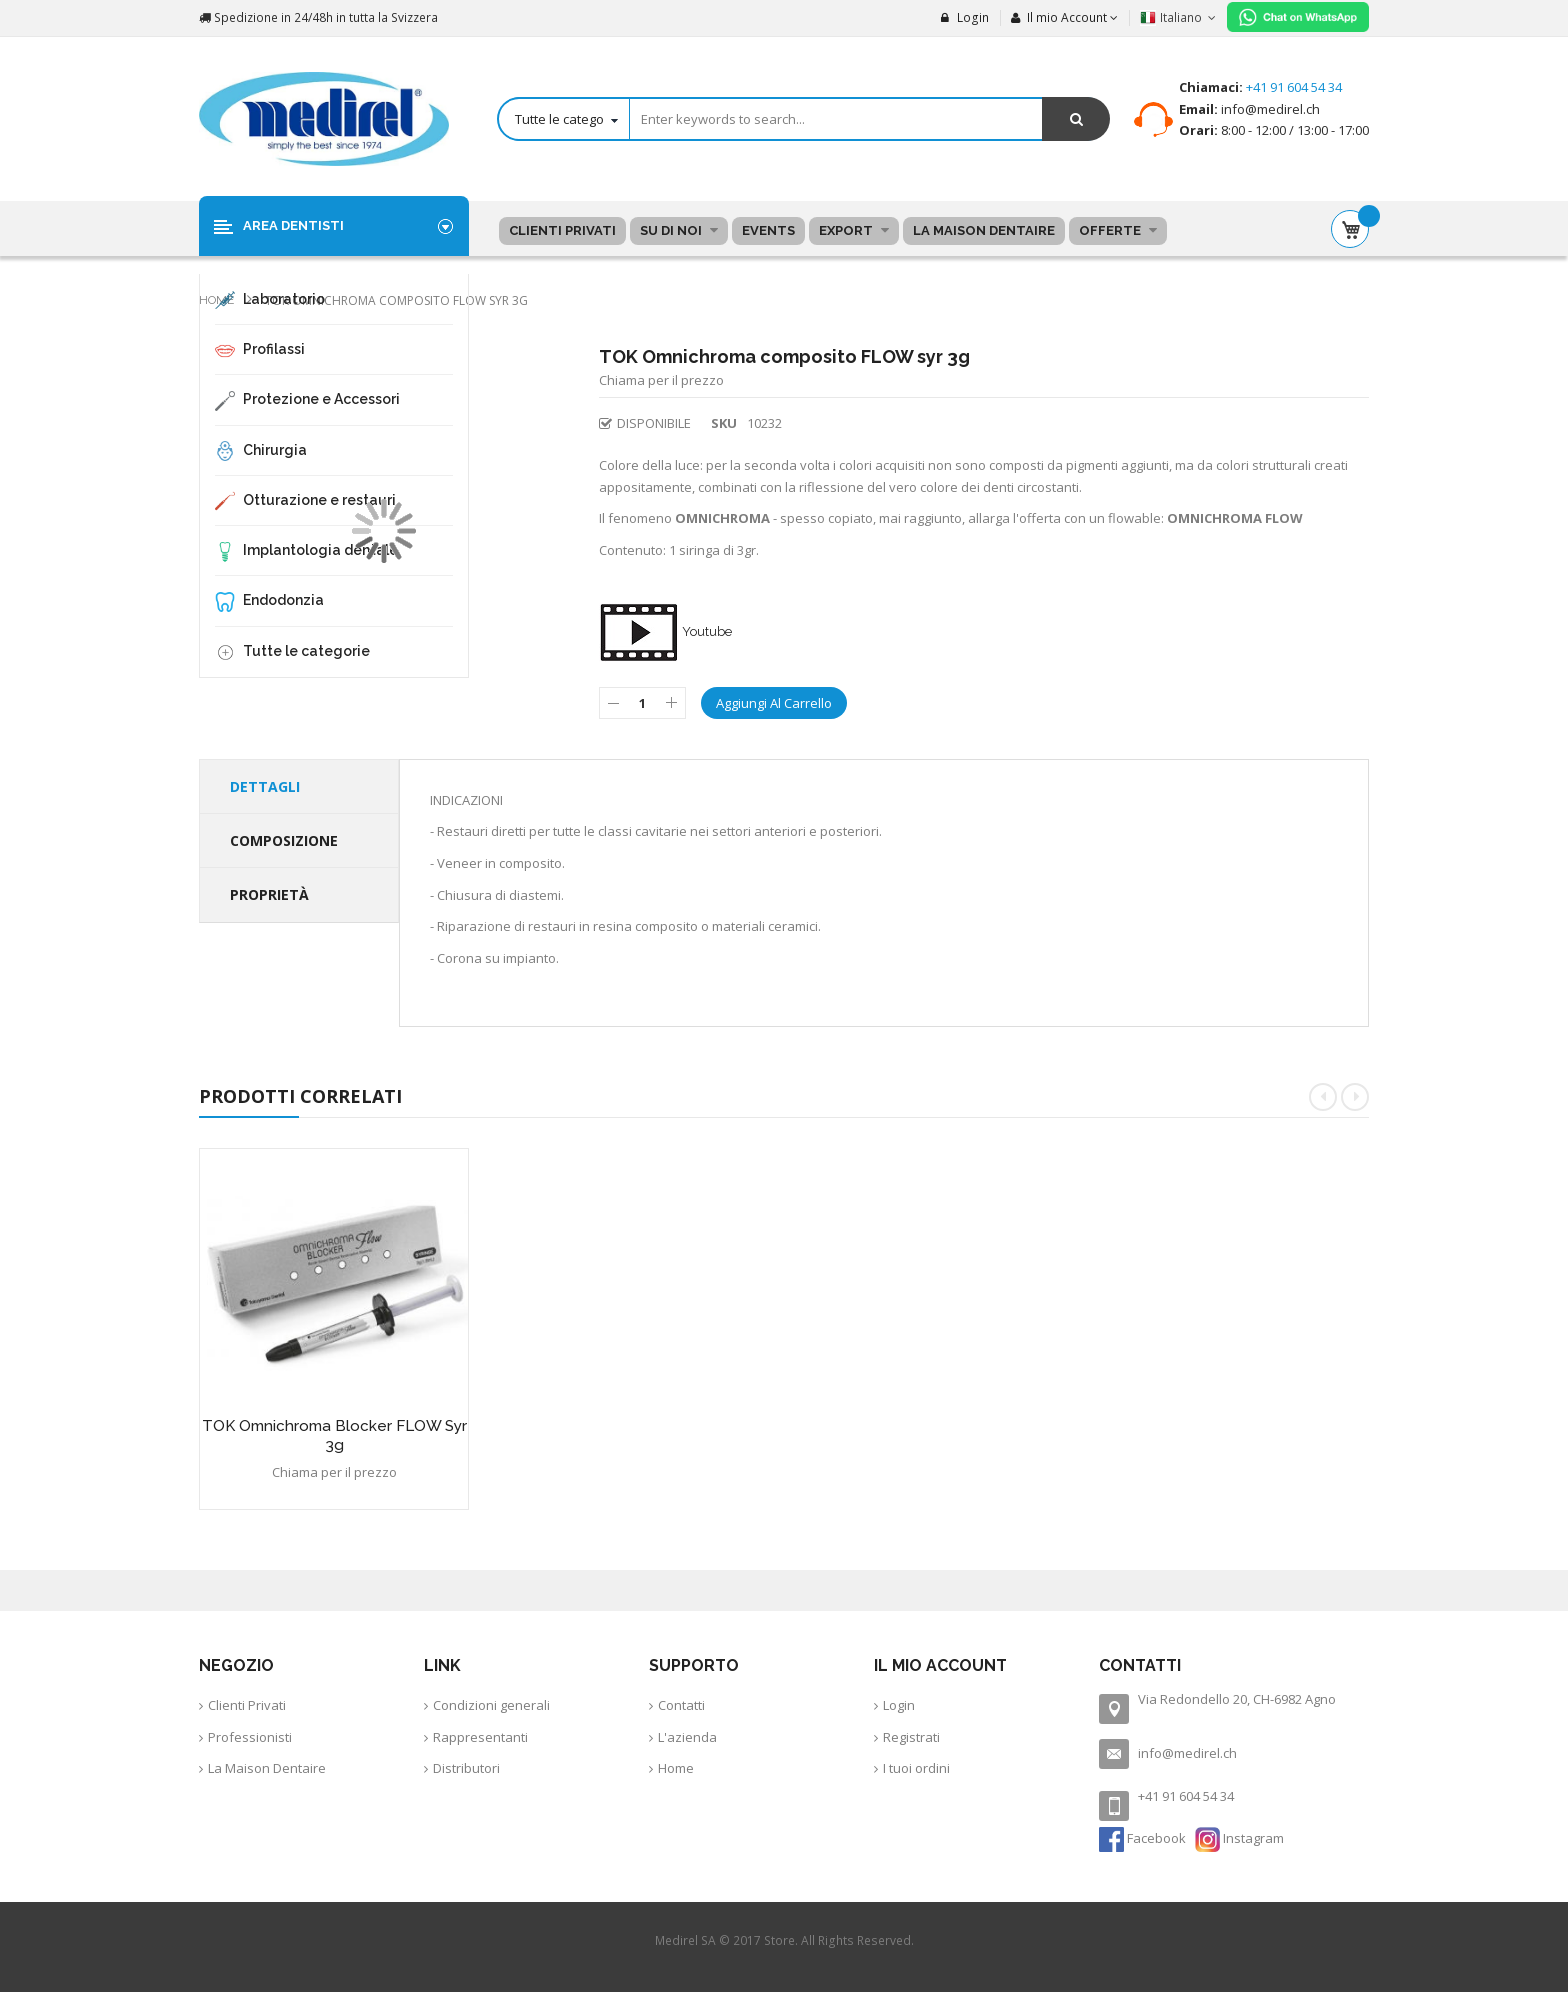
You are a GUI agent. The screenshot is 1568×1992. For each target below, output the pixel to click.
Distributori (466, 1768)
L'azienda (687, 1737)
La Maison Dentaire (267, 1768)
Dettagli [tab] (265, 786)
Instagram (1239, 1838)
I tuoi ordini (916, 1768)
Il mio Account (1059, 17)
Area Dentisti (293, 225)
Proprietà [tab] (269, 894)
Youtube (665, 631)
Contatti (681, 1705)
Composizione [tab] (284, 840)
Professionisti (250, 1737)
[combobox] (803, 119)
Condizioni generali (491, 1705)
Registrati (911, 1737)
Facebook (1144, 1838)
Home (218, 300)
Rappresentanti (480, 1737)
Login (965, 17)
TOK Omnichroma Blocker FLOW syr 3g (334, 1435)
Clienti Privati (247, 1705)
